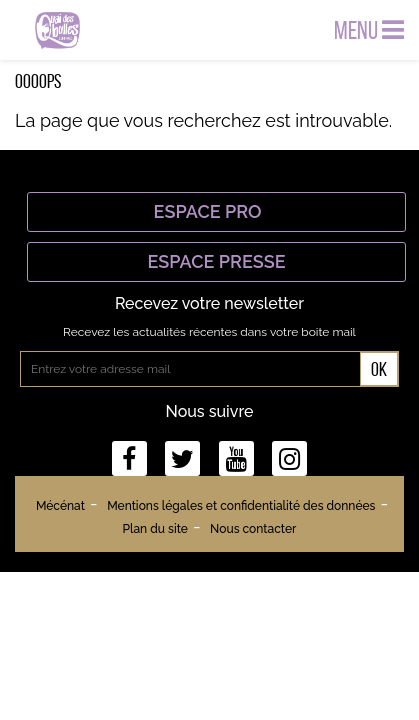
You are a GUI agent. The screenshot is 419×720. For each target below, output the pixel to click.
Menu (369, 30)
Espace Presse (216, 261)
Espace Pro (217, 211)
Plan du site (155, 529)
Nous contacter (253, 529)
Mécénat (60, 506)
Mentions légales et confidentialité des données (241, 506)
